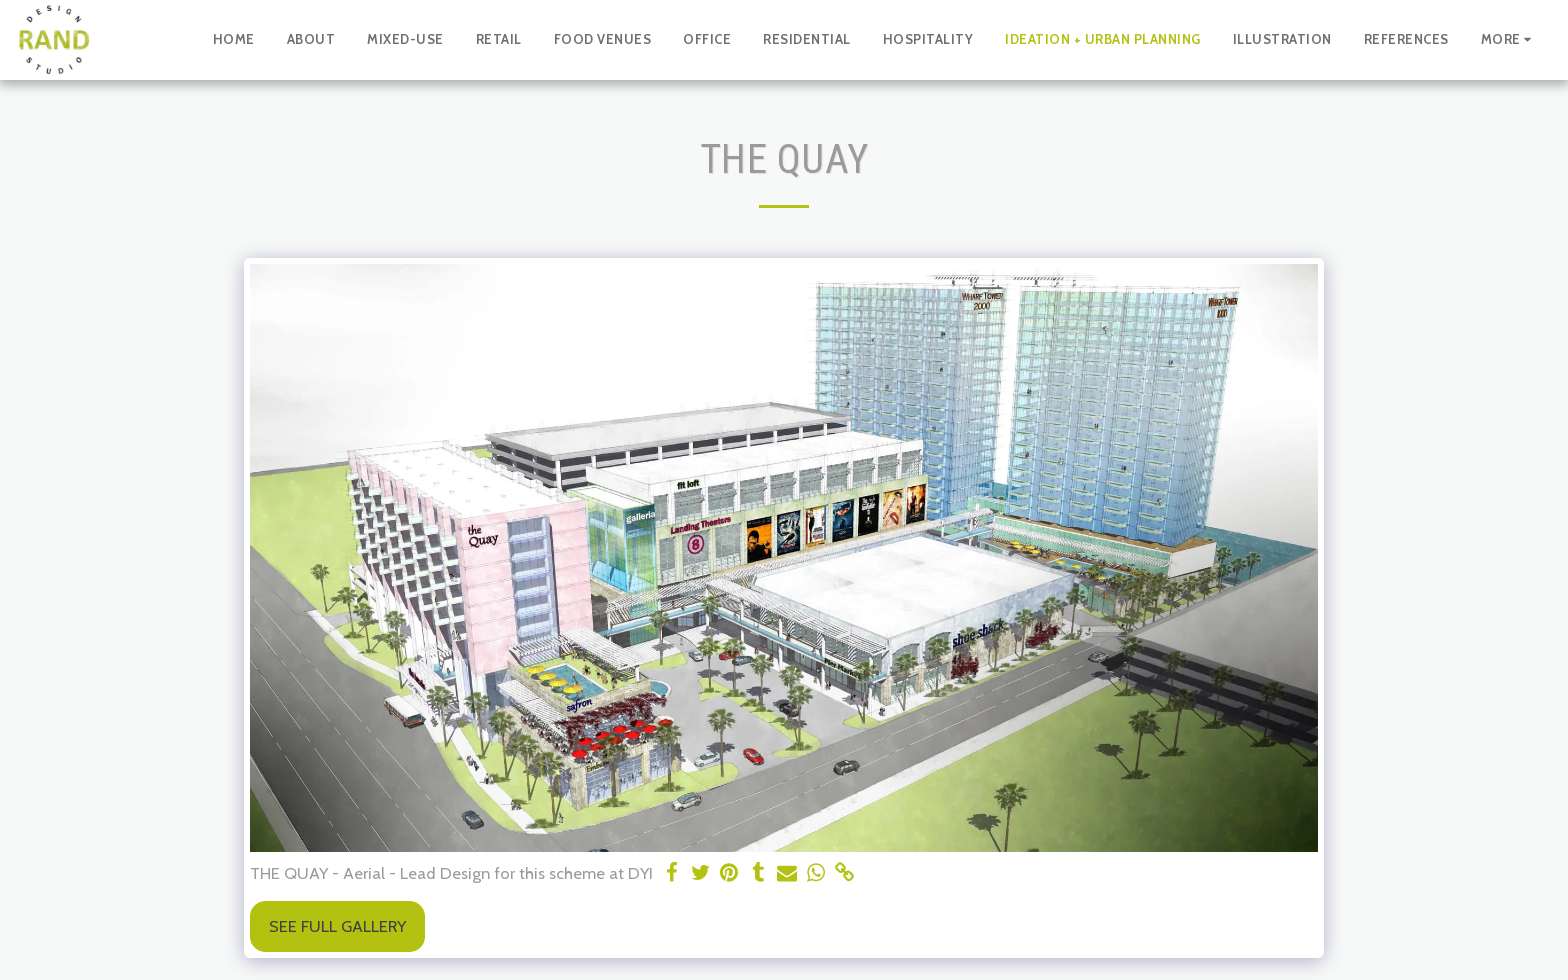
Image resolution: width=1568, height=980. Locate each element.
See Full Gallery (337, 926)
